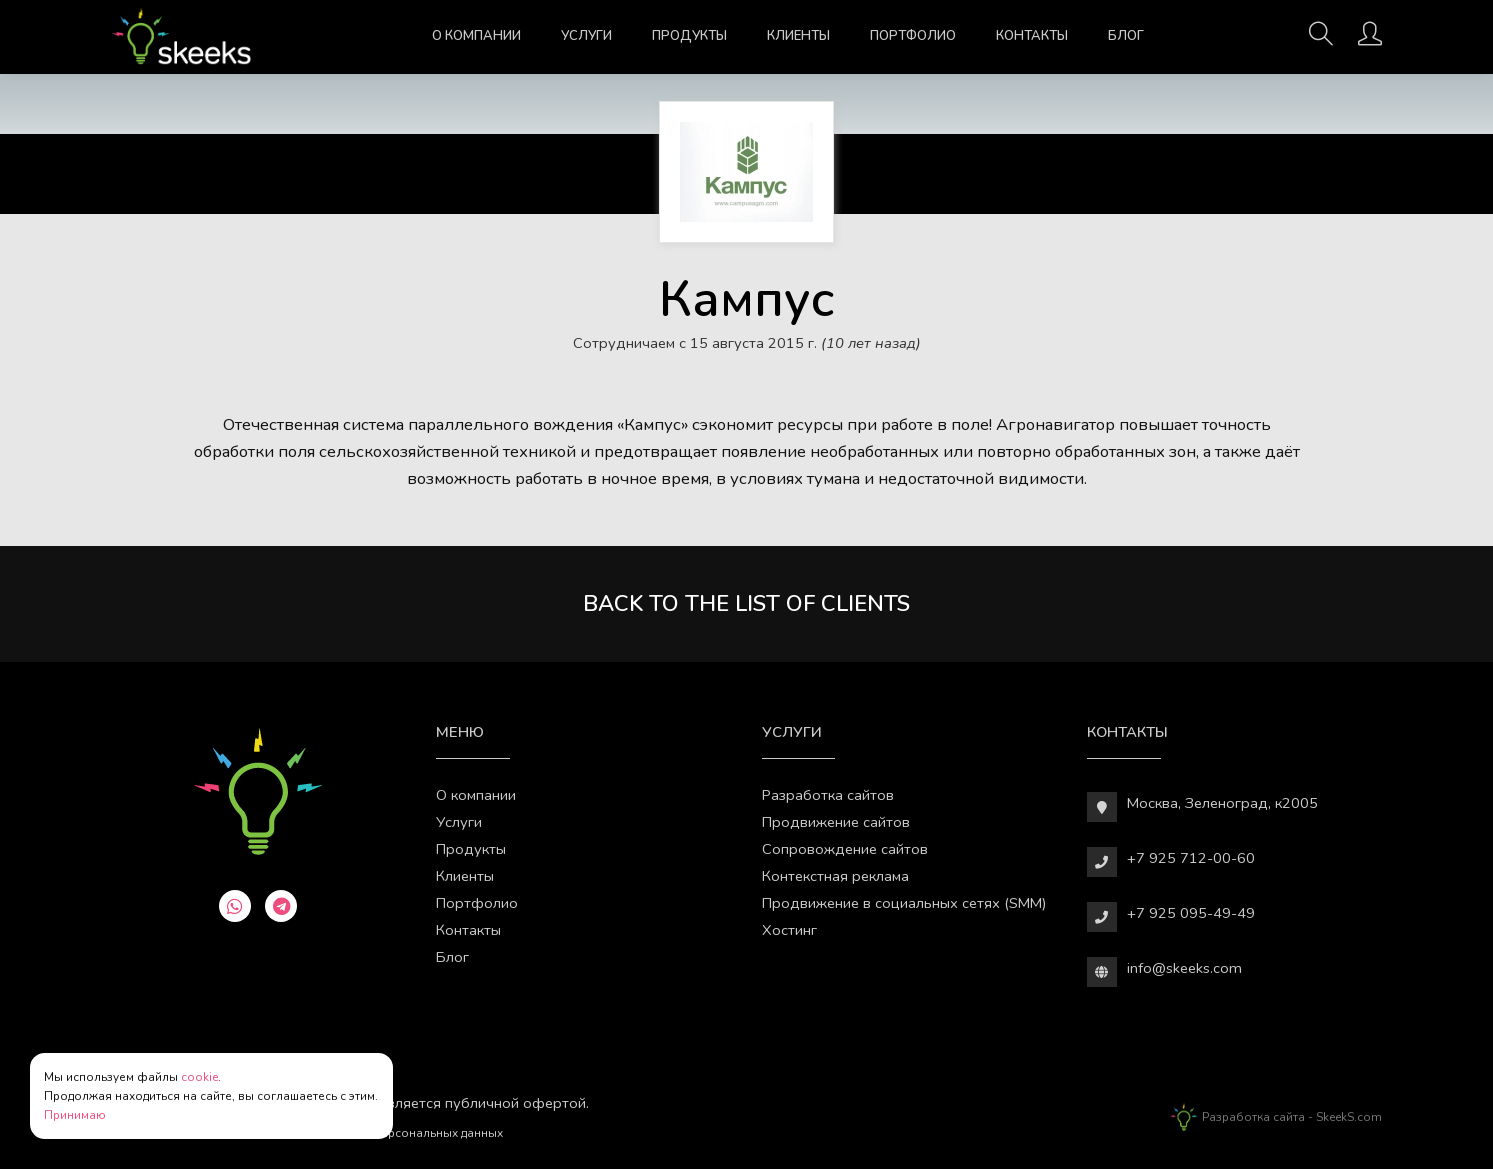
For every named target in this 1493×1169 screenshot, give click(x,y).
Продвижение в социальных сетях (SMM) (904, 903)
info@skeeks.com (1184, 968)
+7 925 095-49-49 (1191, 913)
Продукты (689, 36)
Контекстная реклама (835, 876)
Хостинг (789, 930)
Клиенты (798, 36)
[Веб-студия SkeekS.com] (181, 37)
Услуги (586, 36)
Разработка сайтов (828, 795)
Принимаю (75, 1115)
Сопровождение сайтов (845, 849)
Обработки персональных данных (404, 1133)
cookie (199, 1077)
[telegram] (281, 906)
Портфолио (913, 36)
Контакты (1032, 36)
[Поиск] (1321, 40)
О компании (476, 36)
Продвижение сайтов (836, 822)
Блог (1126, 36)
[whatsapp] (235, 906)
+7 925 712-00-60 (1191, 858)
